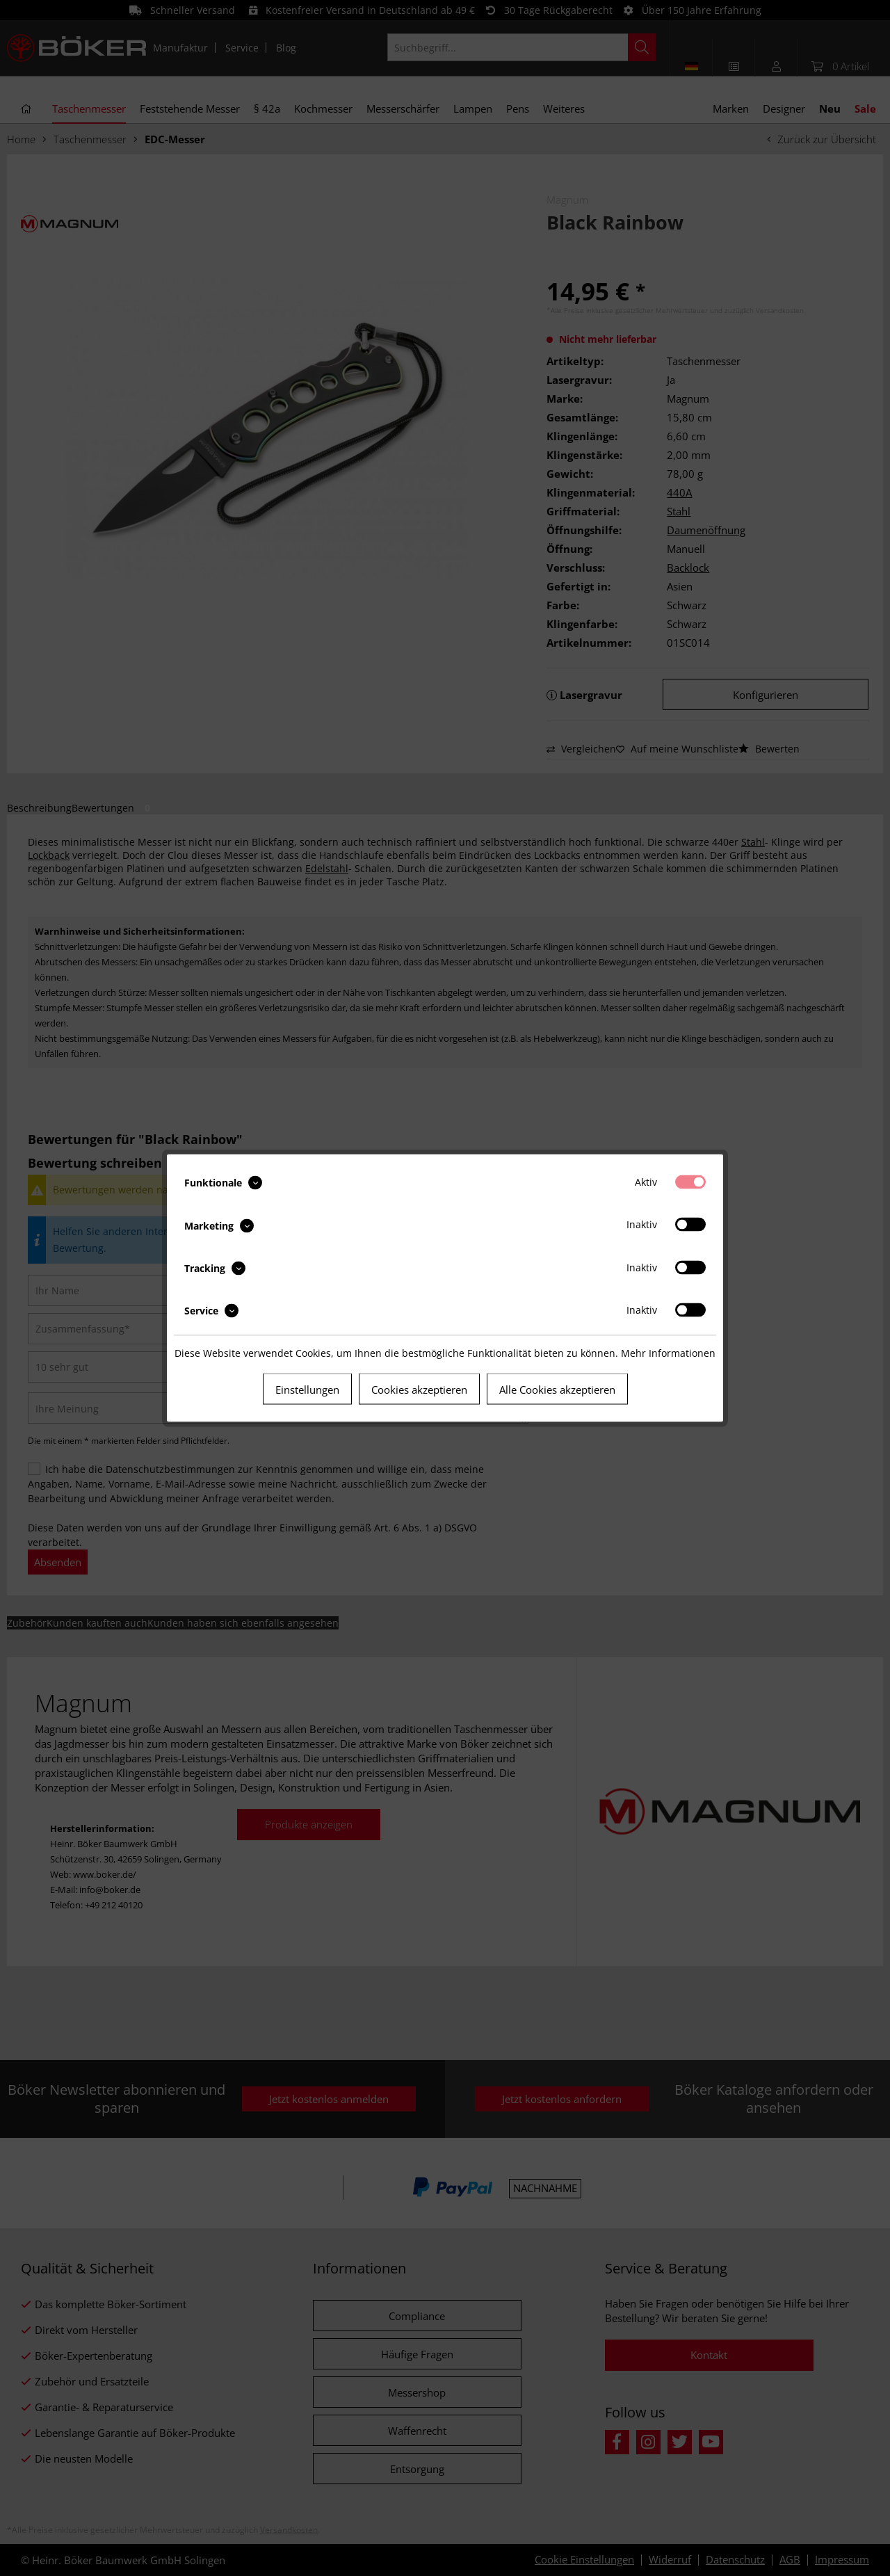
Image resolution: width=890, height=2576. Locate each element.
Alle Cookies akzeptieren (557, 1389)
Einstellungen (307, 1389)
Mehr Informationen (668, 1353)
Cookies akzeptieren (419, 1389)
